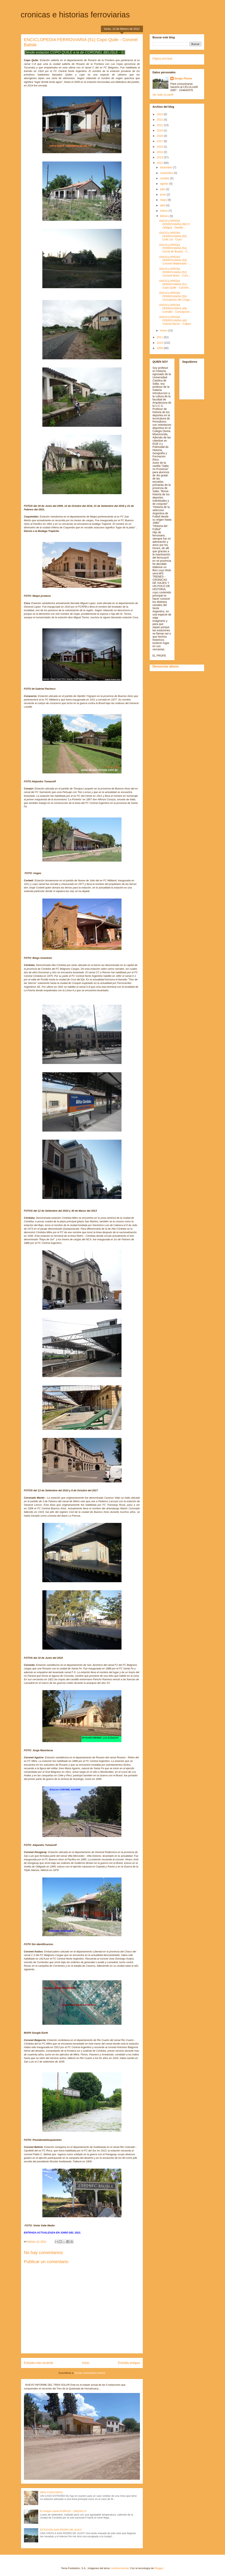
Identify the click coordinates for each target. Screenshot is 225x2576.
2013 (160, 157)
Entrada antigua (129, 2363)
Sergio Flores (183, 78)
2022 (160, 119)
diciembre (166, 167)
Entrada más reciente (38, 2363)
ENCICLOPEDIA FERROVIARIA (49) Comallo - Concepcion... (175, 308)
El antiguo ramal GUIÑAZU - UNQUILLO (63, 2511)
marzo (164, 210)
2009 (160, 348)
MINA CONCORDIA (51, 2492)
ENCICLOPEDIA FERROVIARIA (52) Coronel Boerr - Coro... (174, 272)
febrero (165, 216)
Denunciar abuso (166, 666)
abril (163, 205)
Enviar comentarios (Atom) (90, 2372)
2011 (160, 337)
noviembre (167, 173)
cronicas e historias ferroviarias (75, 14)
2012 (160, 162)
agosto (164, 183)
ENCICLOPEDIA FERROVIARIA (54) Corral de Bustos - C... (174, 248)
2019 (160, 130)
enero (164, 330)
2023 (160, 114)
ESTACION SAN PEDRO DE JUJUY (61, 2529)
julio (163, 189)
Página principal (162, 58)
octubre (165, 178)
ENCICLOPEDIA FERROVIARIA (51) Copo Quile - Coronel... (175, 284)
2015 (160, 146)
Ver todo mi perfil (163, 94)
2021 (160, 125)
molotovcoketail (120, 2568)
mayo (164, 199)
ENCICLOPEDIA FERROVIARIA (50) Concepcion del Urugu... (175, 296)
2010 (160, 342)
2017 (160, 141)
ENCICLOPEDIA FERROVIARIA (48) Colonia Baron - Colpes (175, 320)
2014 (160, 152)
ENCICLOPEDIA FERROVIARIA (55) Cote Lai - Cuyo (173, 236)
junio (163, 194)
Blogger (159, 2568)
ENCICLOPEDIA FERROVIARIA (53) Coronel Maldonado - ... (175, 260)
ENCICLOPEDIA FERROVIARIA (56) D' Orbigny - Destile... (174, 224)
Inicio (85, 2363)
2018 (160, 135)
